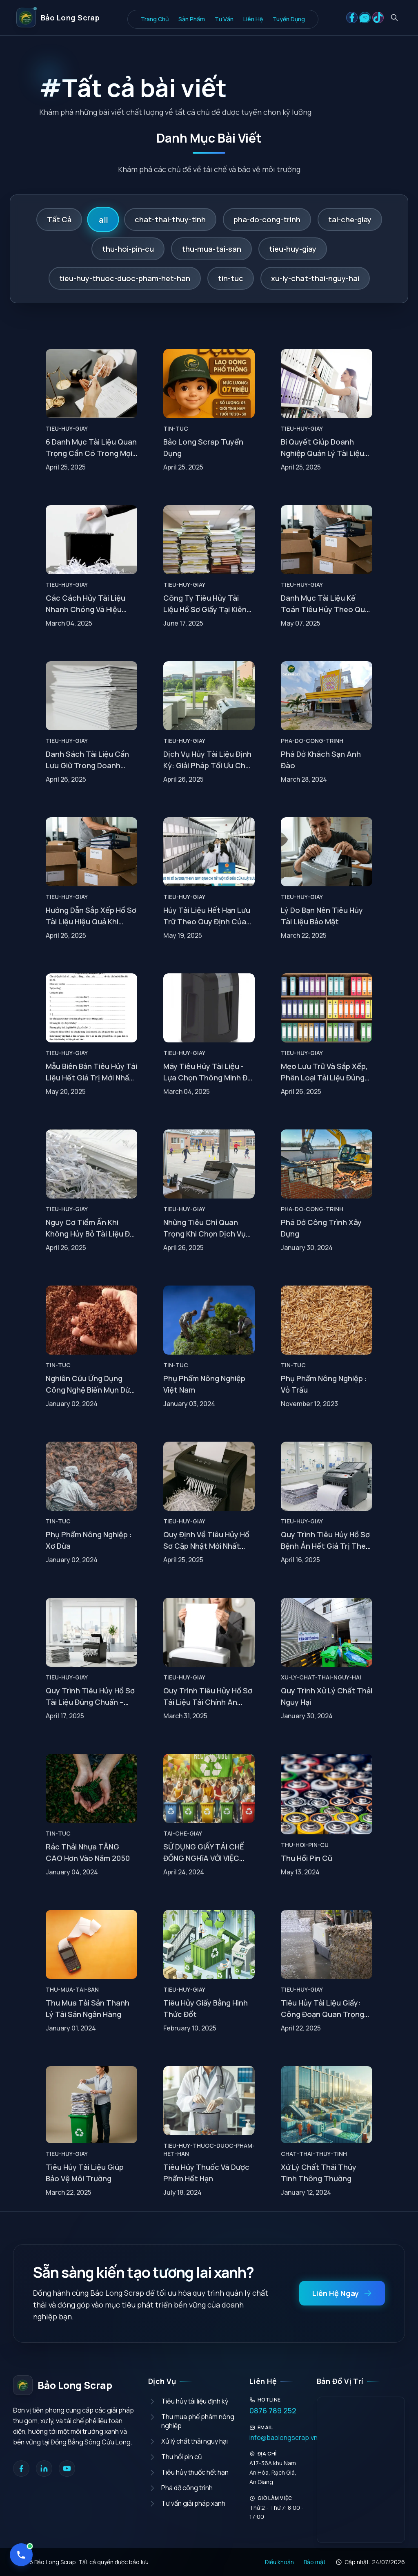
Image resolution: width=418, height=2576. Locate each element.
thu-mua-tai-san (211, 249)
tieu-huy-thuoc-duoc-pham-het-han (124, 278)
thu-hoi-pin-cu (128, 249)
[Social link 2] (365, 17)
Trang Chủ (155, 19)
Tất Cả (59, 219)
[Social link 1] (352, 17)
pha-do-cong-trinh (266, 219)
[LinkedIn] (44, 2468)
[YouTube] (67, 2468)
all (103, 219)
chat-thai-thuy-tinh (170, 219)
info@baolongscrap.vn (276, 2437)
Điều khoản (279, 2562)
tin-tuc (230, 278)
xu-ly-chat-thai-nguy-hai (315, 278)
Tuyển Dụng (289, 19)
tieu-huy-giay (292, 249)
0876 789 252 (272, 2410)
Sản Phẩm (191, 19)
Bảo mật (315, 2562)
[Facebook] (21, 2468)
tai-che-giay (349, 219)
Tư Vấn (224, 19)
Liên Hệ (253, 19)
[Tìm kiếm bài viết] (394, 17)
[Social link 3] (378, 17)
